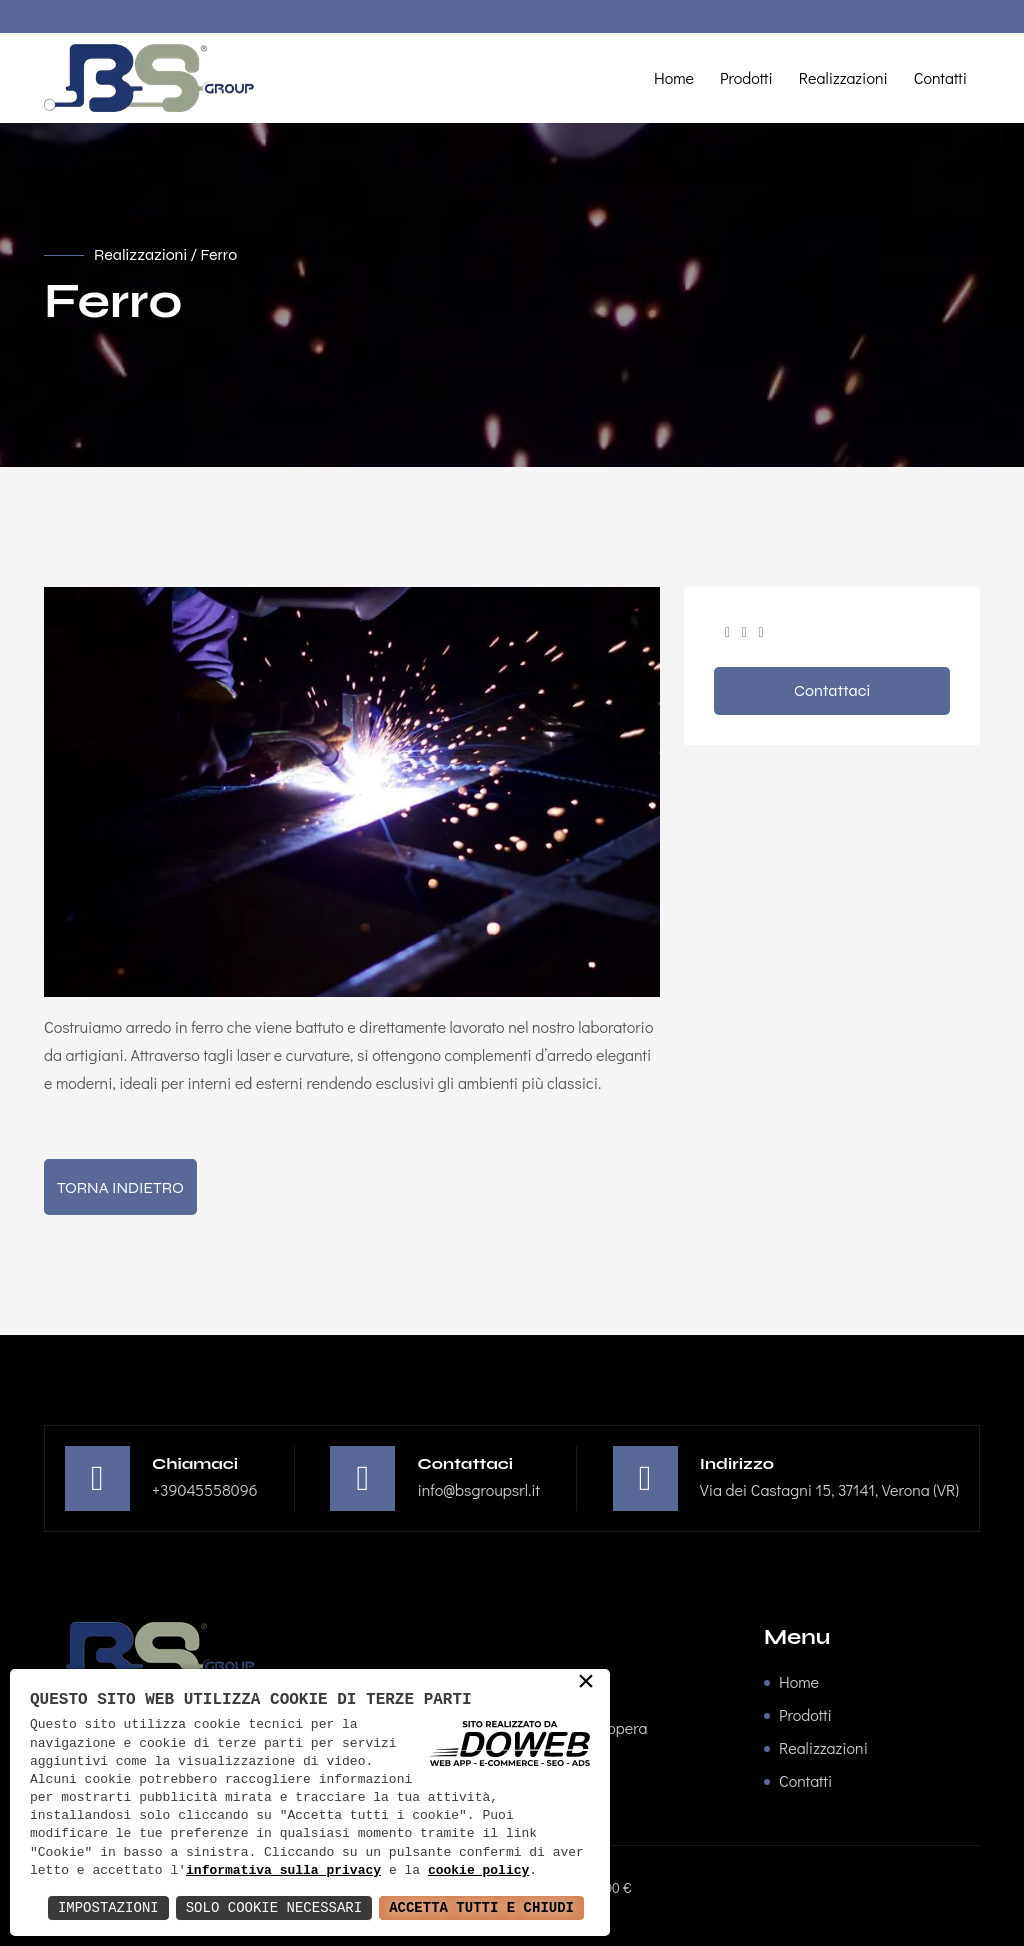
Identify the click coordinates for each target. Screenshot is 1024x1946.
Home (674, 77)
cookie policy (478, 1871)
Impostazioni (108, 1907)
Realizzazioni (843, 77)
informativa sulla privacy (283, 1871)
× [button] (586, 1683)
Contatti (940, 77)
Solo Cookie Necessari (274, 1907)
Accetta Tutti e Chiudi (481, 1907)
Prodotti (746, 77)
